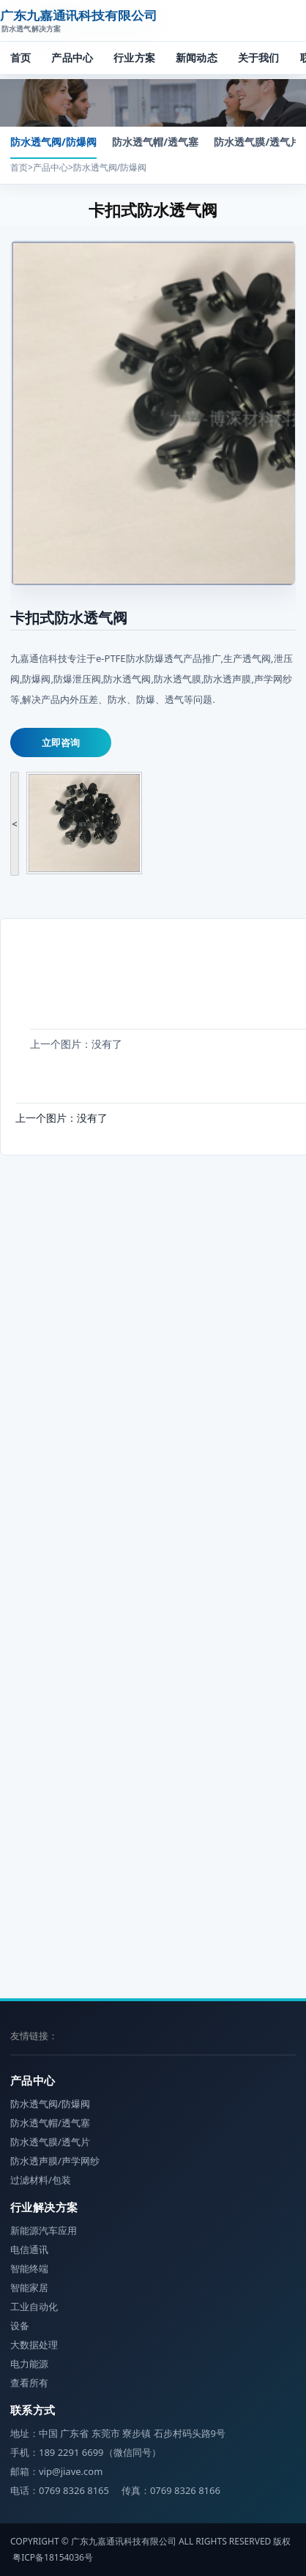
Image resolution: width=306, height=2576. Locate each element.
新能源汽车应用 (43, 2230)
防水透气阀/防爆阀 (53, 142)
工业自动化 (34, 2306)
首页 (20, 57)
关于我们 (259, 57)
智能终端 (29, 2268)
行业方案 (134, 57)
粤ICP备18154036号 (52, 2557)
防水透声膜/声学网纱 (55, 2160)
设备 (19, 2325)
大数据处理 (34, 2344)
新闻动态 (196, 57)
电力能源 (29, 2363)
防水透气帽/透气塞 (155, 142)
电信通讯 (29, 2249)
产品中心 (72, 57)
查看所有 (29, 2382)
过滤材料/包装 (40, 2179)
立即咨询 (61, 742)
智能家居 (29, 2287)
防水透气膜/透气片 (257, 142)
